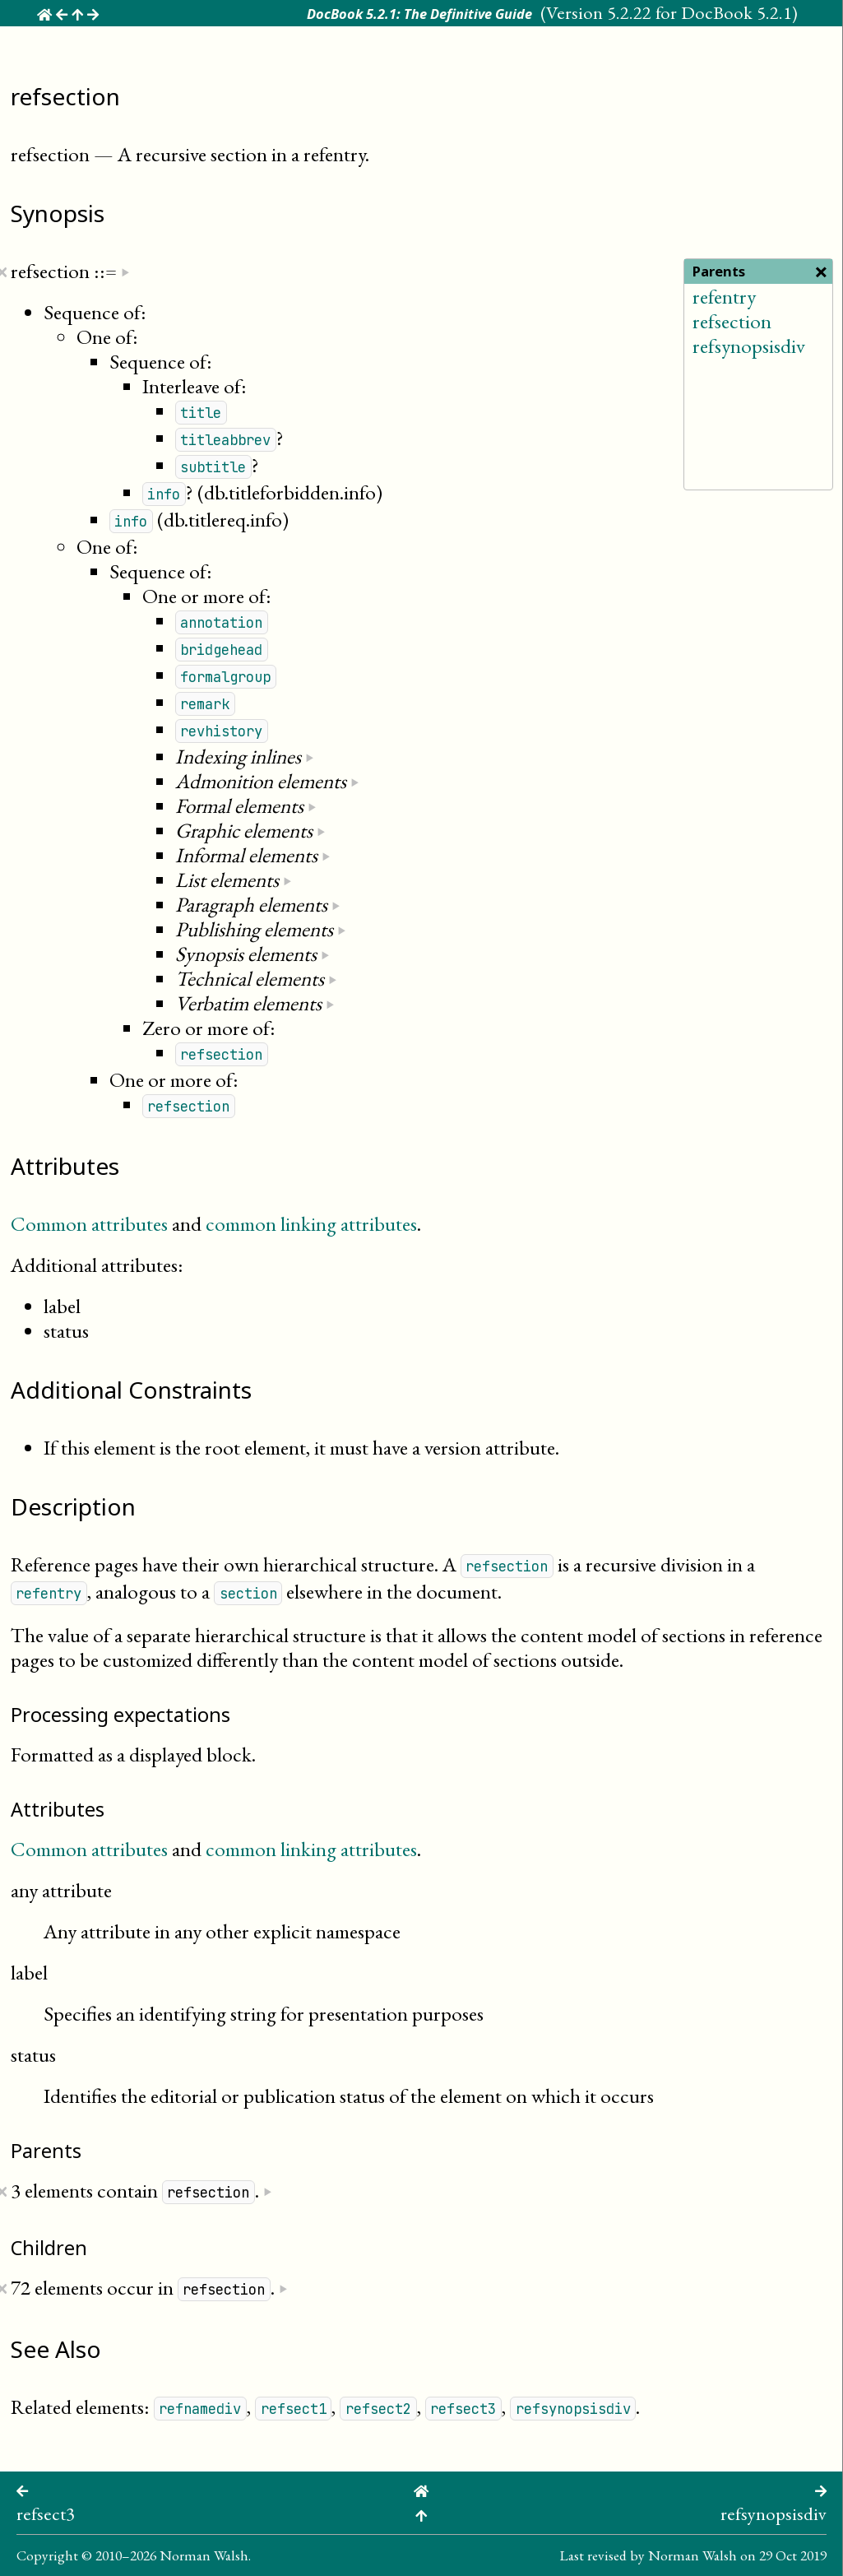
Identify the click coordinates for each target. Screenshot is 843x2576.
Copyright (47, 2555)
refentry (724, 296)
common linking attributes (311, 1223)
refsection (731, 321)
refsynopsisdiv (748, 345)
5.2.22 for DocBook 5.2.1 (699, 12)
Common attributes (89, 1223)
